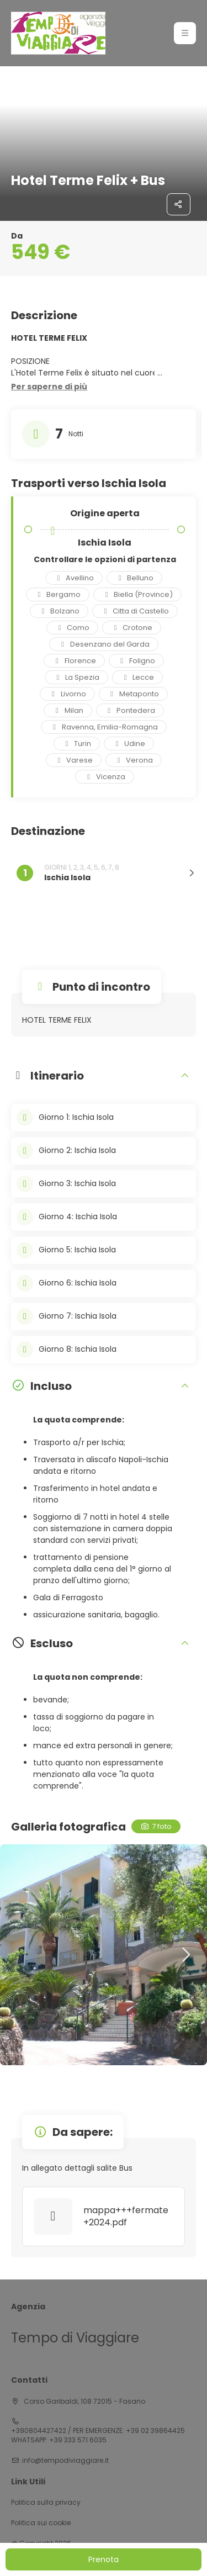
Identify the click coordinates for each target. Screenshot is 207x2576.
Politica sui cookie (41, 2523)
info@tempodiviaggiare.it (65, 2460)
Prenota (103, 2559)
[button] (49, 387)
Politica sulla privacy (46, 2502)
